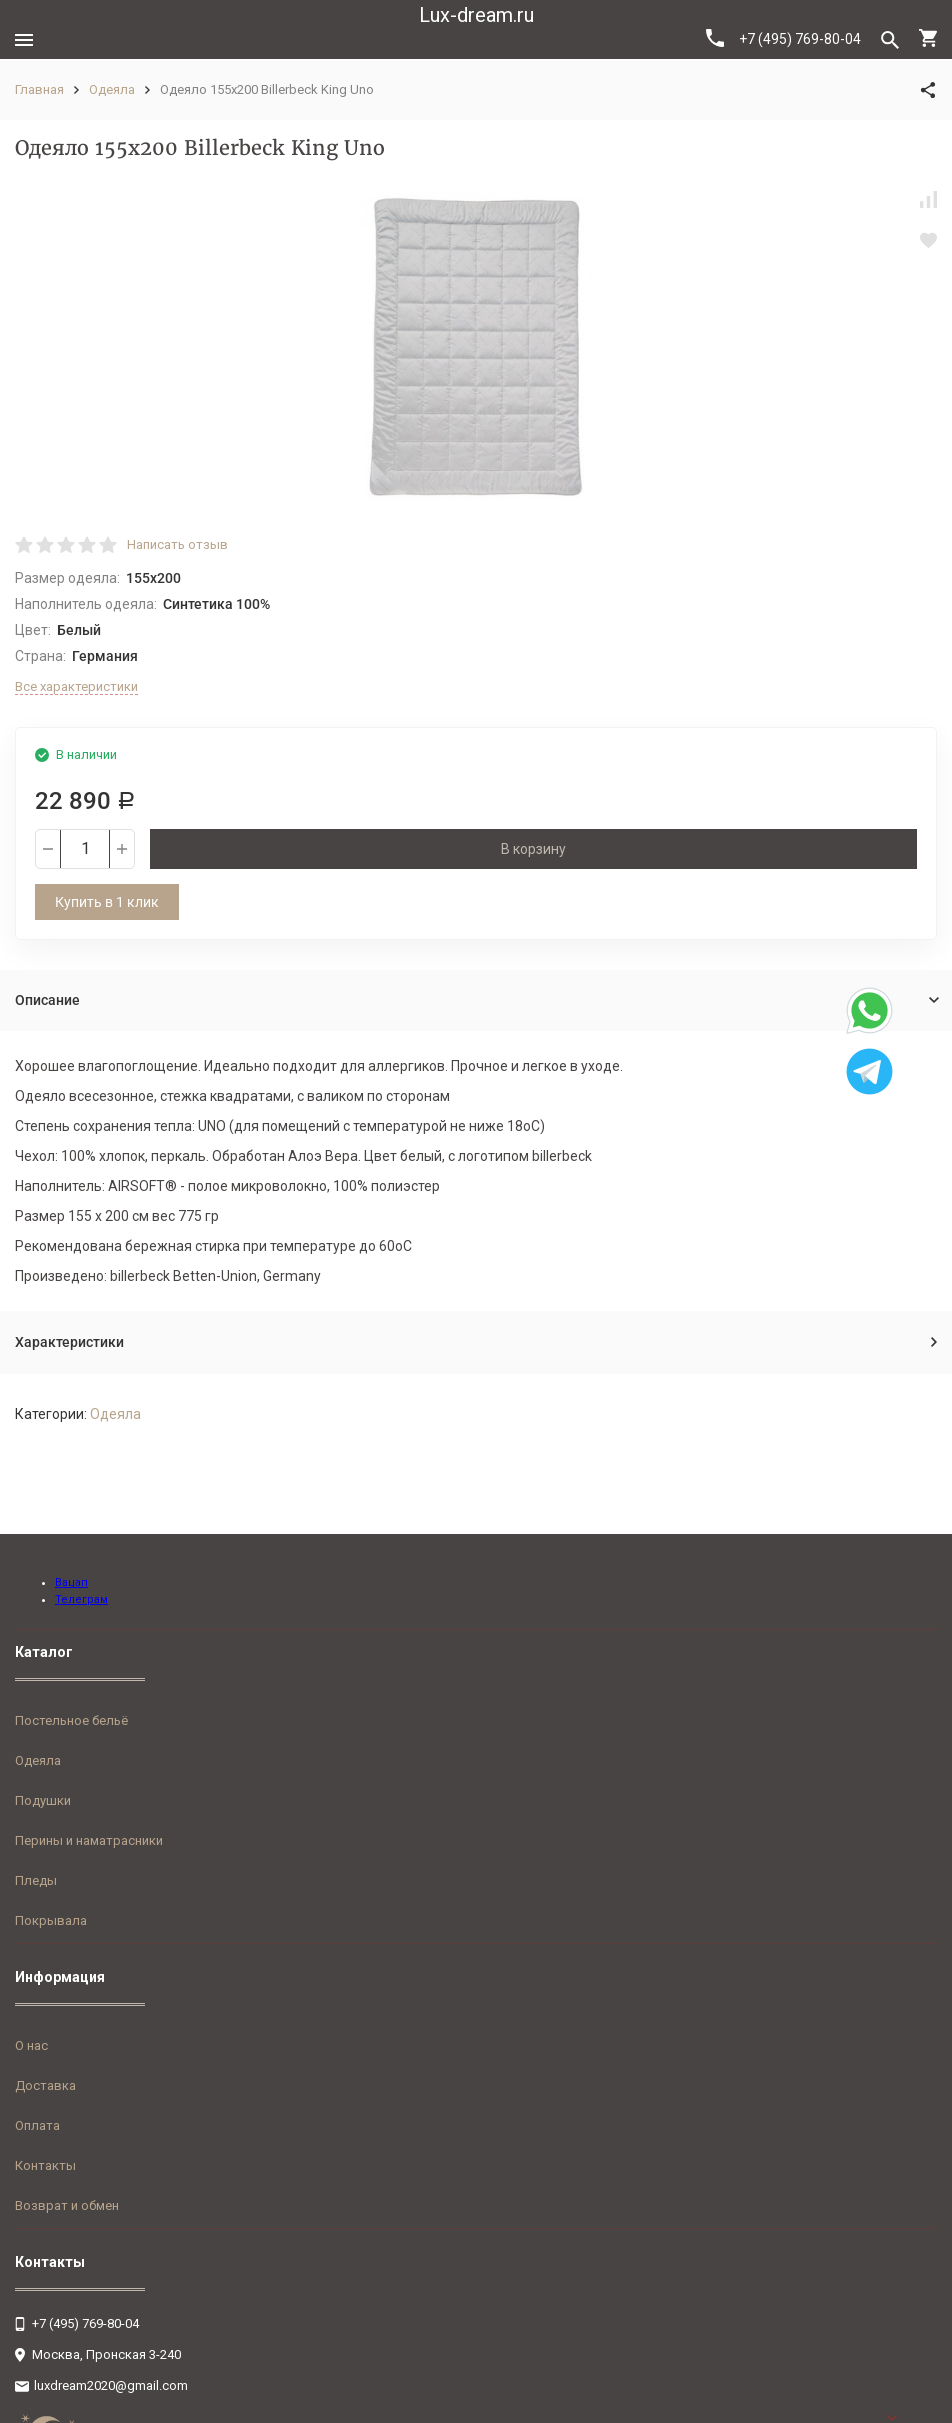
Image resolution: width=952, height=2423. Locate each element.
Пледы (36, 1880)
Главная (39, 89)
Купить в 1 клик (107, 902)
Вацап (71, 1582)
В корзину (533, 849)
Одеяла (112, 89)
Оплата (37, 2125)
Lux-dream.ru (476, 15)
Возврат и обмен (67, 2205)
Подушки (43, 1800)
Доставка (45, 2085)
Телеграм (81, 1599)
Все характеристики (76, 686)
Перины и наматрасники (89, 1840)
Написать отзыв (177, 544)
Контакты (45, 2165)
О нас (31, 2045)
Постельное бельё (71, 1720)
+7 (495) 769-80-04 (783, 38)
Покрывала (51, 1920)
